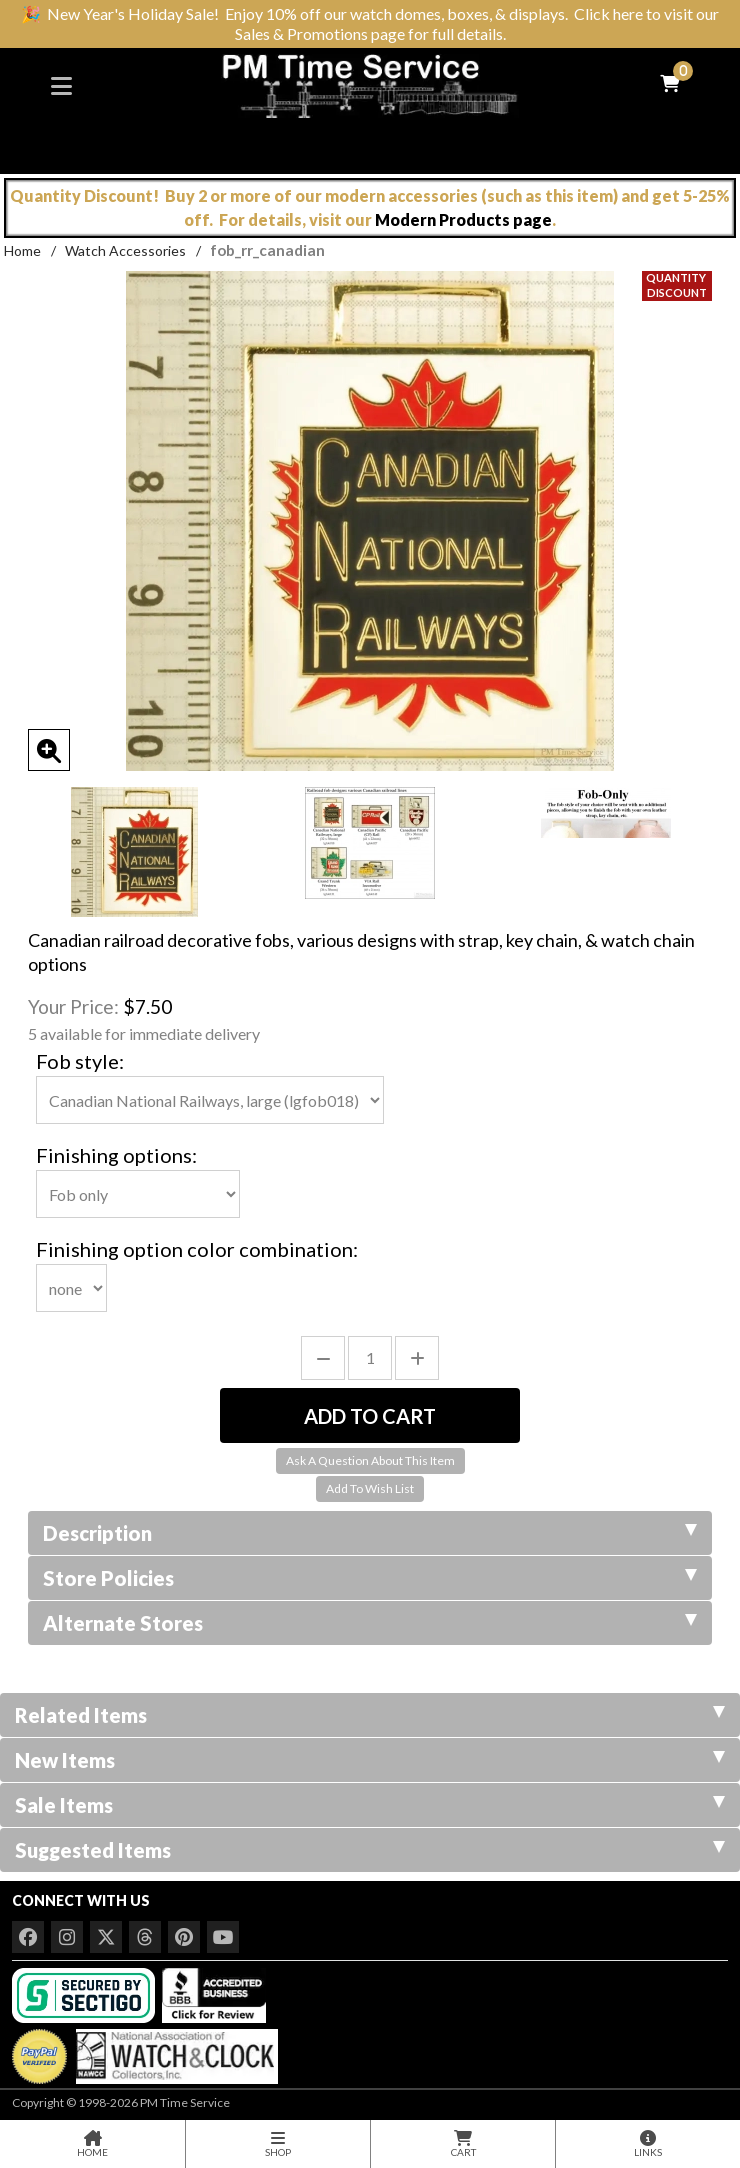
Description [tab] (370, 1533)
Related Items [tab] (370, 1715)
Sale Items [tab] (370, 1805)
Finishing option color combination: (197, 1249)
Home (22, 250)
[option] (134, 852)
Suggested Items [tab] (370, 1850)
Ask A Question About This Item (370, 1460)
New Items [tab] (370, 1760)
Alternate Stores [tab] (370, 1623)
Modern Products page (463, 219)
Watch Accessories (125, 250)
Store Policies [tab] (370, 1578)
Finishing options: (116, 1155)
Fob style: (80, 1061)
